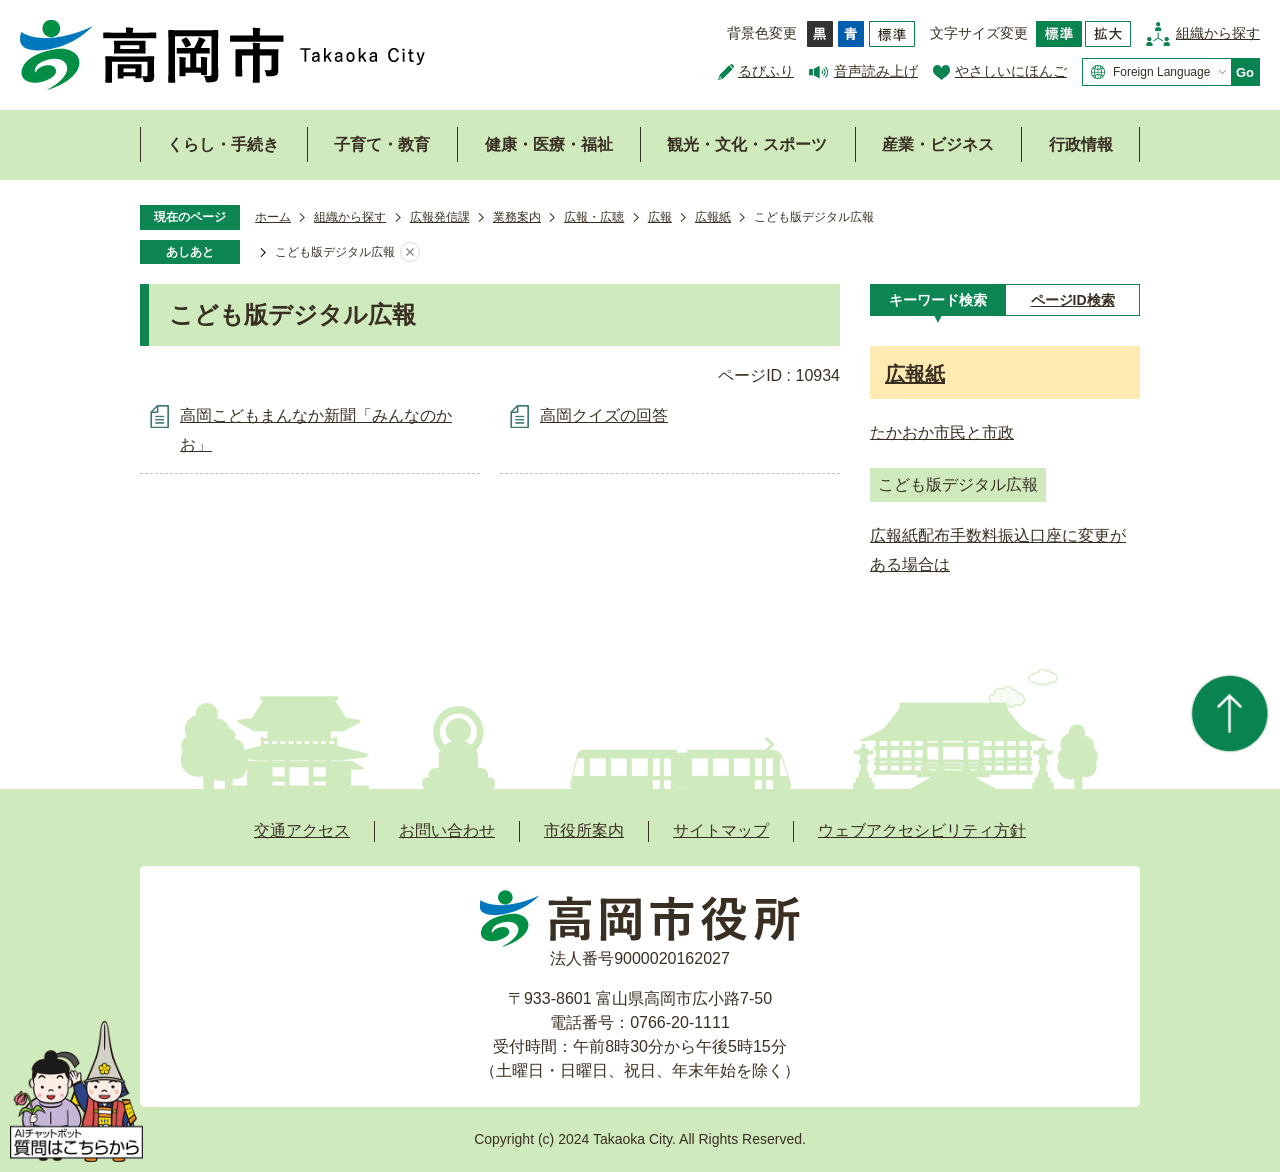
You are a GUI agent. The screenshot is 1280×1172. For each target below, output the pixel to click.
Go (1245, 72)
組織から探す (1218, 33)
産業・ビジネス (938, 144)
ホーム (273, 217)
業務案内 (517, 217)
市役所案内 (584, 830)
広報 (660, 217)
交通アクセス (302, 830)
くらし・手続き (223, 144)
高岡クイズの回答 (604, 415)
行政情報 (1081, 144)
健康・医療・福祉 (549, 144)
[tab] (937, 300)
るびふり (766, 71)
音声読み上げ (876, 71)
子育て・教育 (382, 144)
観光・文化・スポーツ (747, 144)
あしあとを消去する (410, 253)
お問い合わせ (447, 830)
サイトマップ (721, 830)
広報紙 (713, 217)
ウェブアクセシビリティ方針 (922, 830)
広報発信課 (440, 217)
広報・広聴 (594, 217)
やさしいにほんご (1011, 71)
